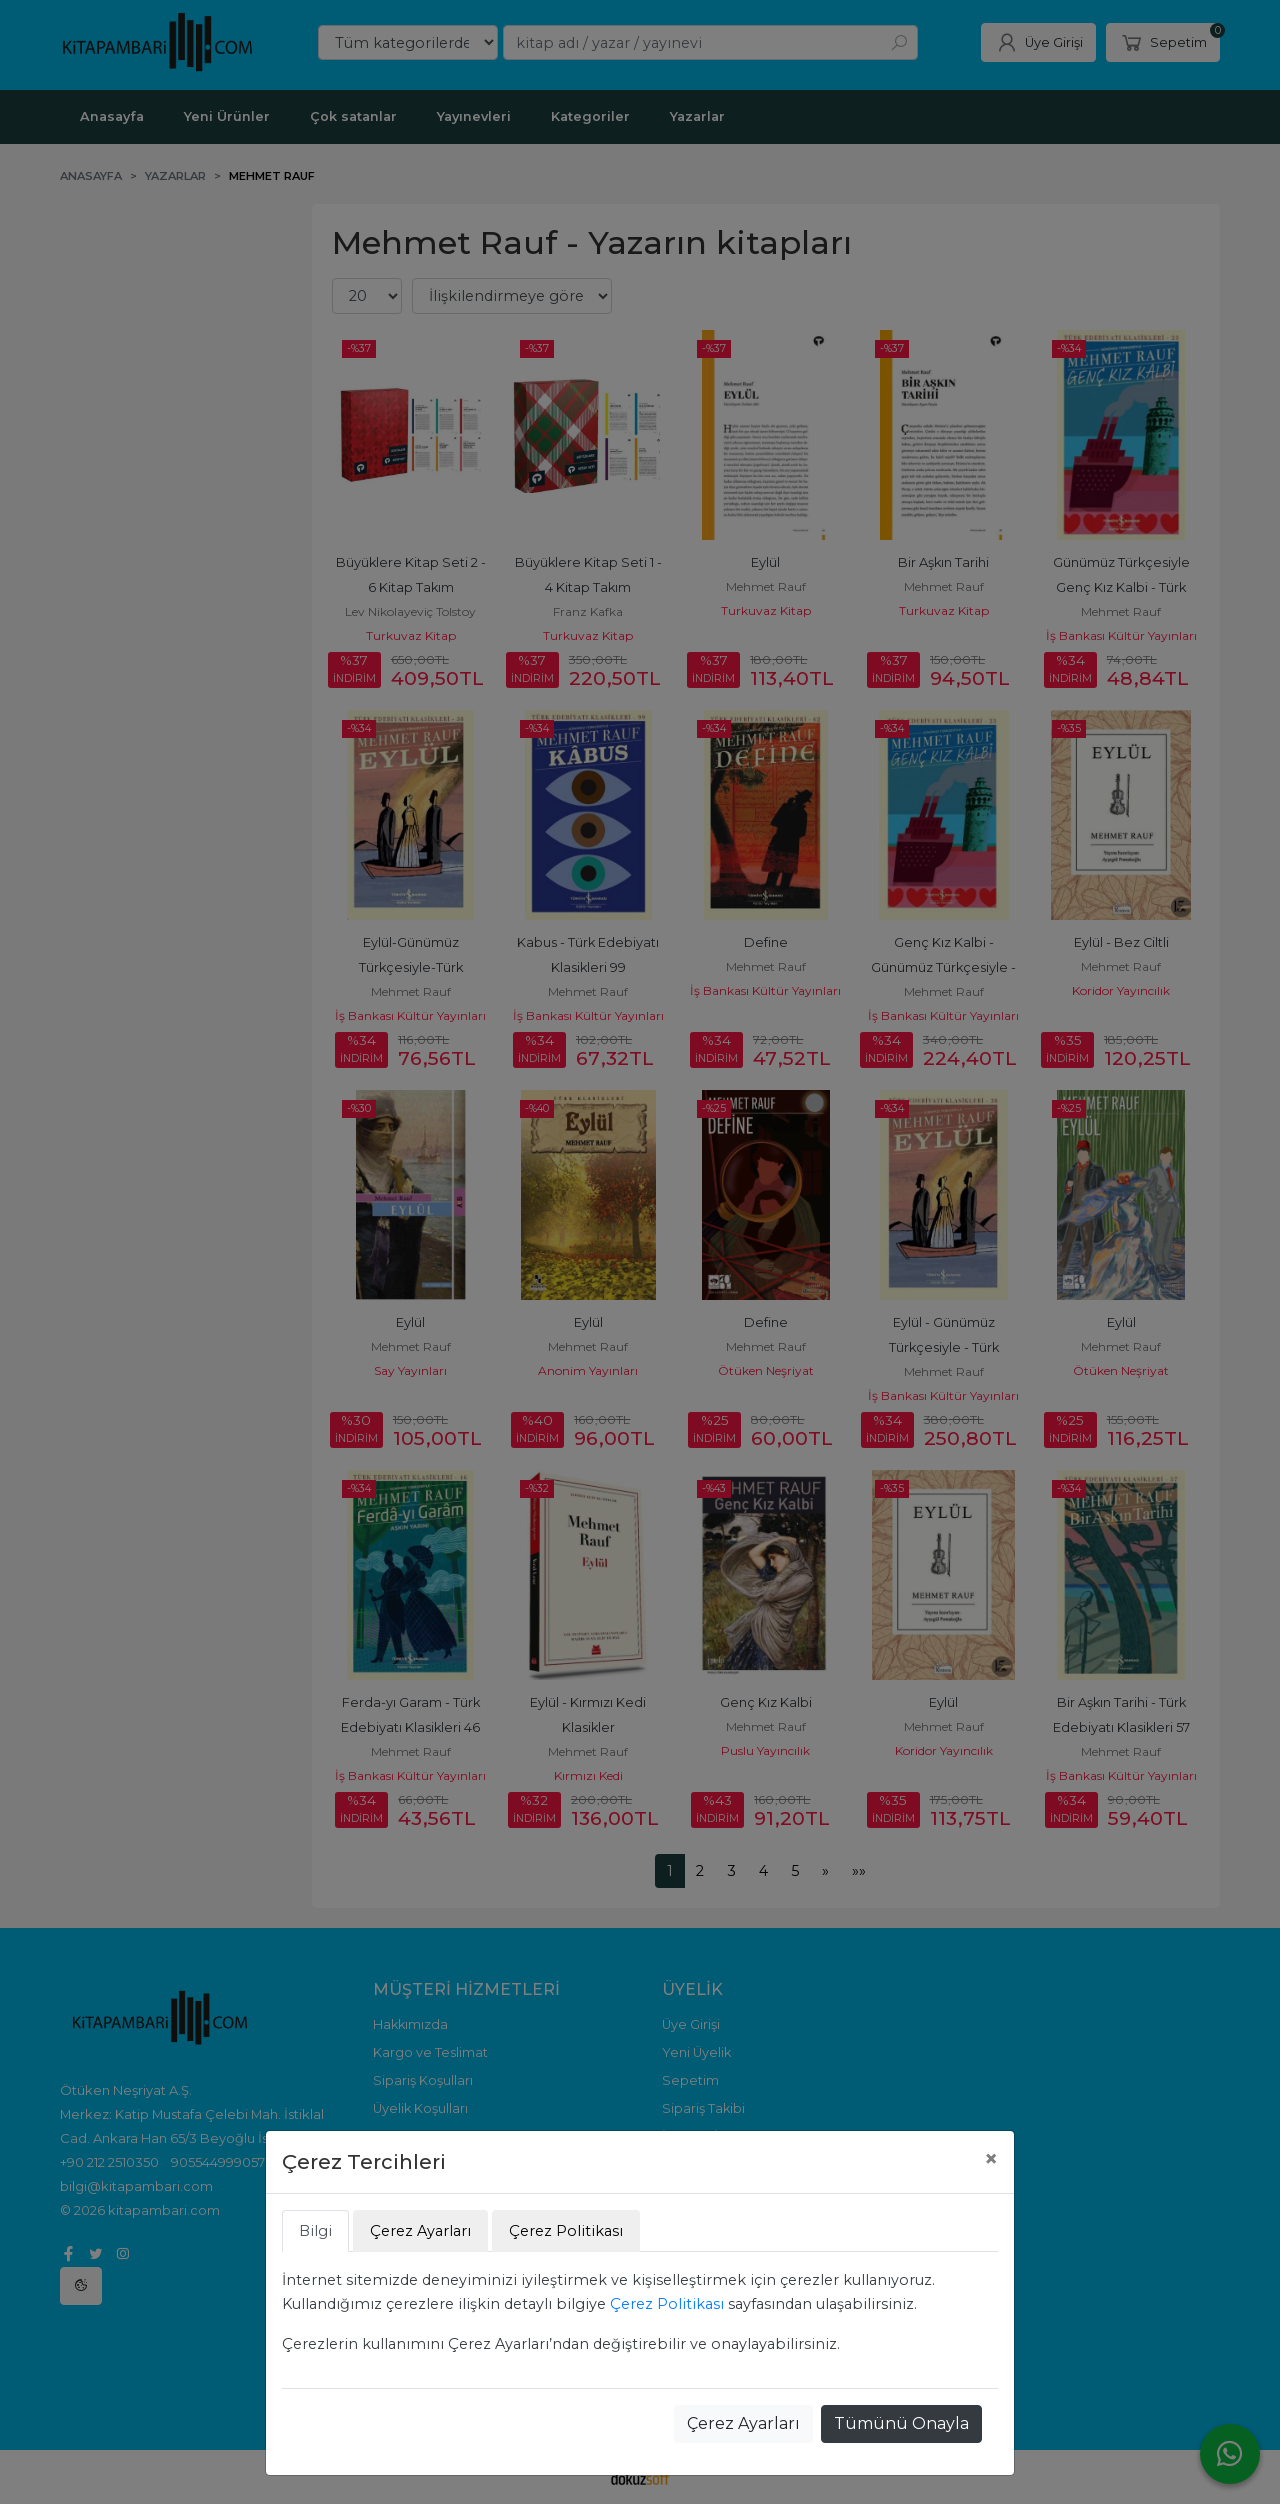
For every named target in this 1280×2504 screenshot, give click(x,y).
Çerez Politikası (667, 2304)
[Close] (991, 2159)
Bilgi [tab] (315, 2231)
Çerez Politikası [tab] (566, 2231)
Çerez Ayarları (743, 2423)
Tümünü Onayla (901, 2423)
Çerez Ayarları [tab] (420, 2231)
